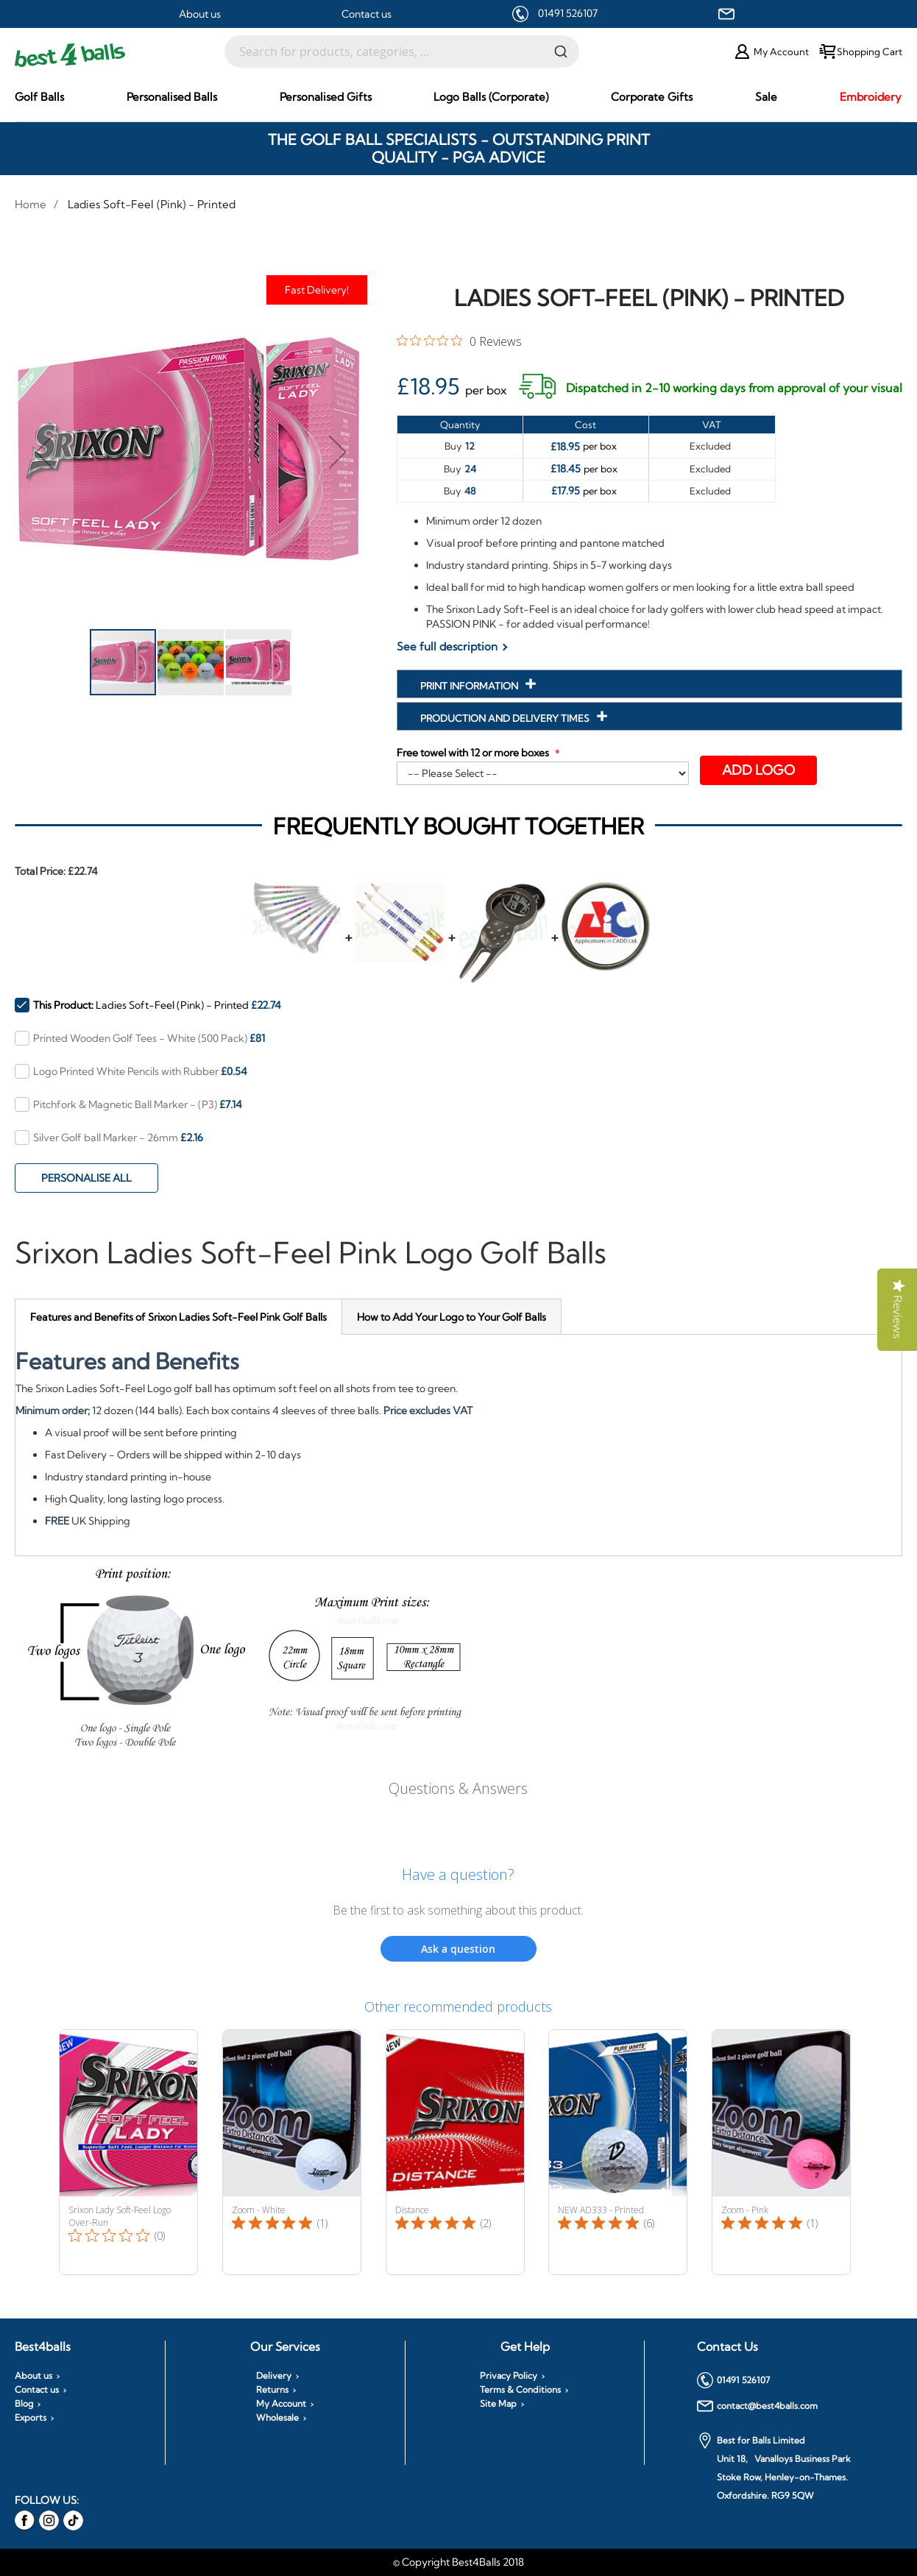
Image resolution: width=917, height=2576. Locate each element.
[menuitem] (39, 96)
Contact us (366, 14)
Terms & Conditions (520, 2390)
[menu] (458, 97)
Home (30, 204)
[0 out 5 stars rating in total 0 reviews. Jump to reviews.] (459, 341)
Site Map (498, 2404)
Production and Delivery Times (506, 718)
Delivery (273, 2376)
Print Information (470, 686)
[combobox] (401, 51)
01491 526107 (568, 13)
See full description (447, 646)
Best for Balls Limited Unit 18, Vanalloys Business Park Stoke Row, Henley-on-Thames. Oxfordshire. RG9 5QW (774, 2467)
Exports (30, 2418)
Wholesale (277, 2418)
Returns (272, 2390)
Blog (24, 2404)
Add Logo (758, 770)
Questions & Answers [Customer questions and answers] (458, 1788)
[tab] (178, 1317)
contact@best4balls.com (757, 2406)
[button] (44, 451)
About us (200, 14)
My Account (281, 2404)
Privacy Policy (508, 2376)
